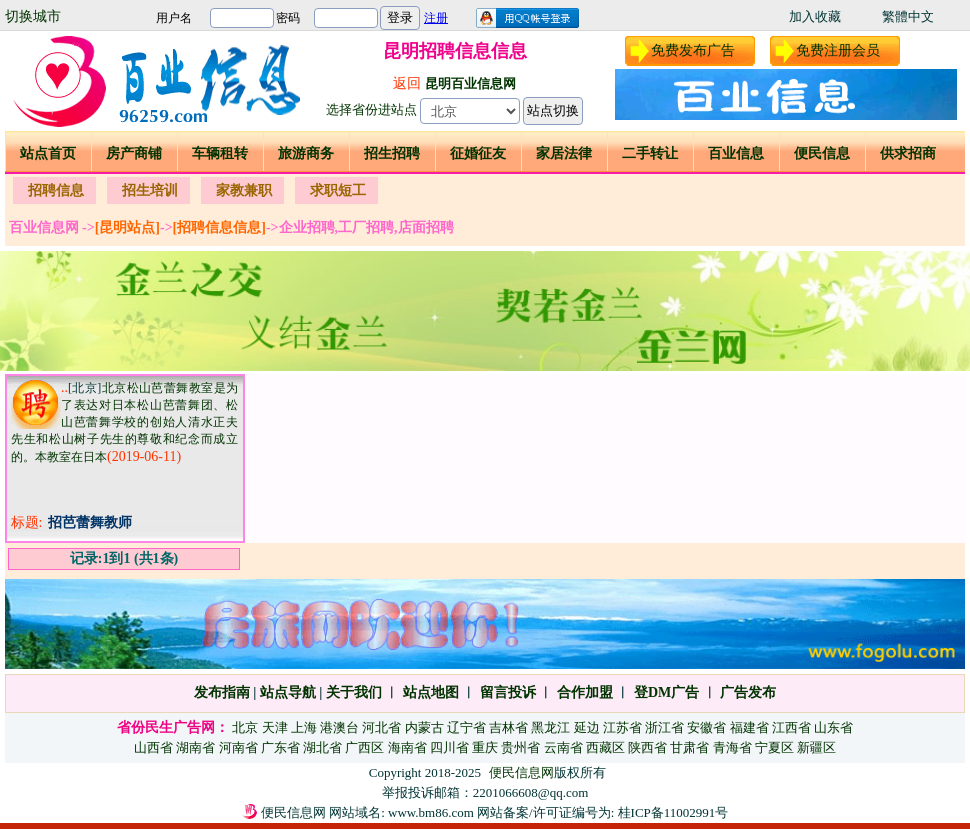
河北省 (381, 727)
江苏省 (622, 727)
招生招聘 (392, 153)
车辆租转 (220, 153)
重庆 (485, 747)
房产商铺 (134, 153)
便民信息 (822, 153)
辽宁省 (466, 727)
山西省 (153, 747)
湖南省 (195, 747)
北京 (245, 727)
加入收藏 (815, 16)
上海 (304, 727)
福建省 (749, 727)
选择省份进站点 (371, 109)
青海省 (732, 747)
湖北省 (322, 747)
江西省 (791, 727)
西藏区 (605, 747)
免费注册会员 (838, 50)
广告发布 (748, 692)
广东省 (280, 747)
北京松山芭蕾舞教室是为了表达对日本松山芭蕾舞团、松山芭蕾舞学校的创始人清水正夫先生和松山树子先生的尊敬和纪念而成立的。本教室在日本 (124, 422)
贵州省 (520, 747)
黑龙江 (550, 727)
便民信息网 (521, 772)
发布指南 (222, 692)
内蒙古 (424, 727)
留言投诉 (508, 692)
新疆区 (816, 747)
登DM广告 (666, 692)
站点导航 (288, 692)
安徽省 (706, 727)
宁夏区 (774, 747)
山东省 (833, 727)
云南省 (563, 747)
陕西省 (647, 747)
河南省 (238, 747)
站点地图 (429, 692)
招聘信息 (56, 190)
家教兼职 (244, 190)
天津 (275, 727)
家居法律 (564, 153)
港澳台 (339, 727)
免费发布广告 (693, 50)
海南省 (407, 747)
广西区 (364, 747)
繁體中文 (908, 16)
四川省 (449, 747)
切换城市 (33, 16)
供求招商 (908, 153)
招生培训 (150, 190)
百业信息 (736, 153)
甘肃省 (689, 747)
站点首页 (48, 153)
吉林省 (508, 727)
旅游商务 (306, 153)
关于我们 (354, 692)
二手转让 (650, 153)
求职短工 (338, 190)
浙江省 (664, 727)
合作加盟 (585, 692)
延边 (587, 727)
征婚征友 (478, 153)
